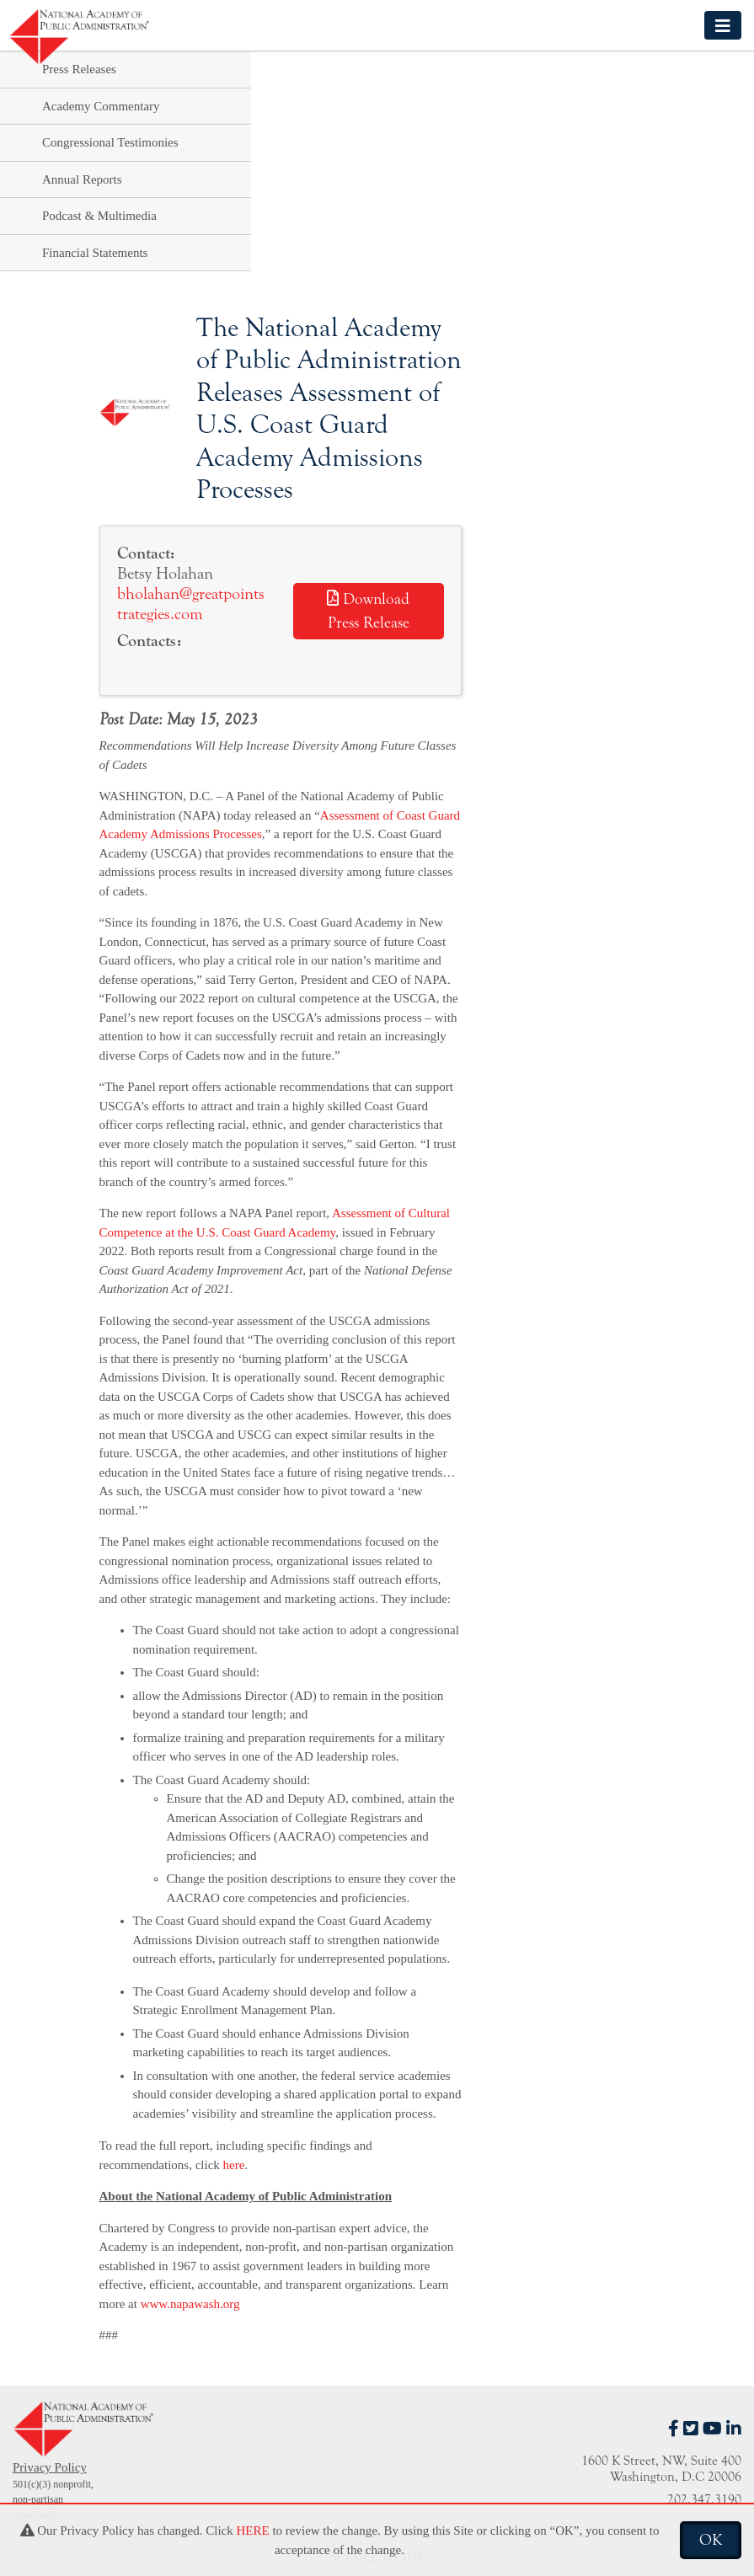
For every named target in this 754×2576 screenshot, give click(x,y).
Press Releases (79, 69)
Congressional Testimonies (110, 142)
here (234, 2165)
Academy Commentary (101, 106)
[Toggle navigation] (722, 25)
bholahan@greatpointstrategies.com (191, 603)
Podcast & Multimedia (99, 215)
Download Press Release (368, 611)
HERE (252, 2530)
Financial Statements (94, 252)
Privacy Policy (50, 2467)
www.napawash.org (190, 2304)
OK (710, 2540)
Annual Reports (82, 179)
